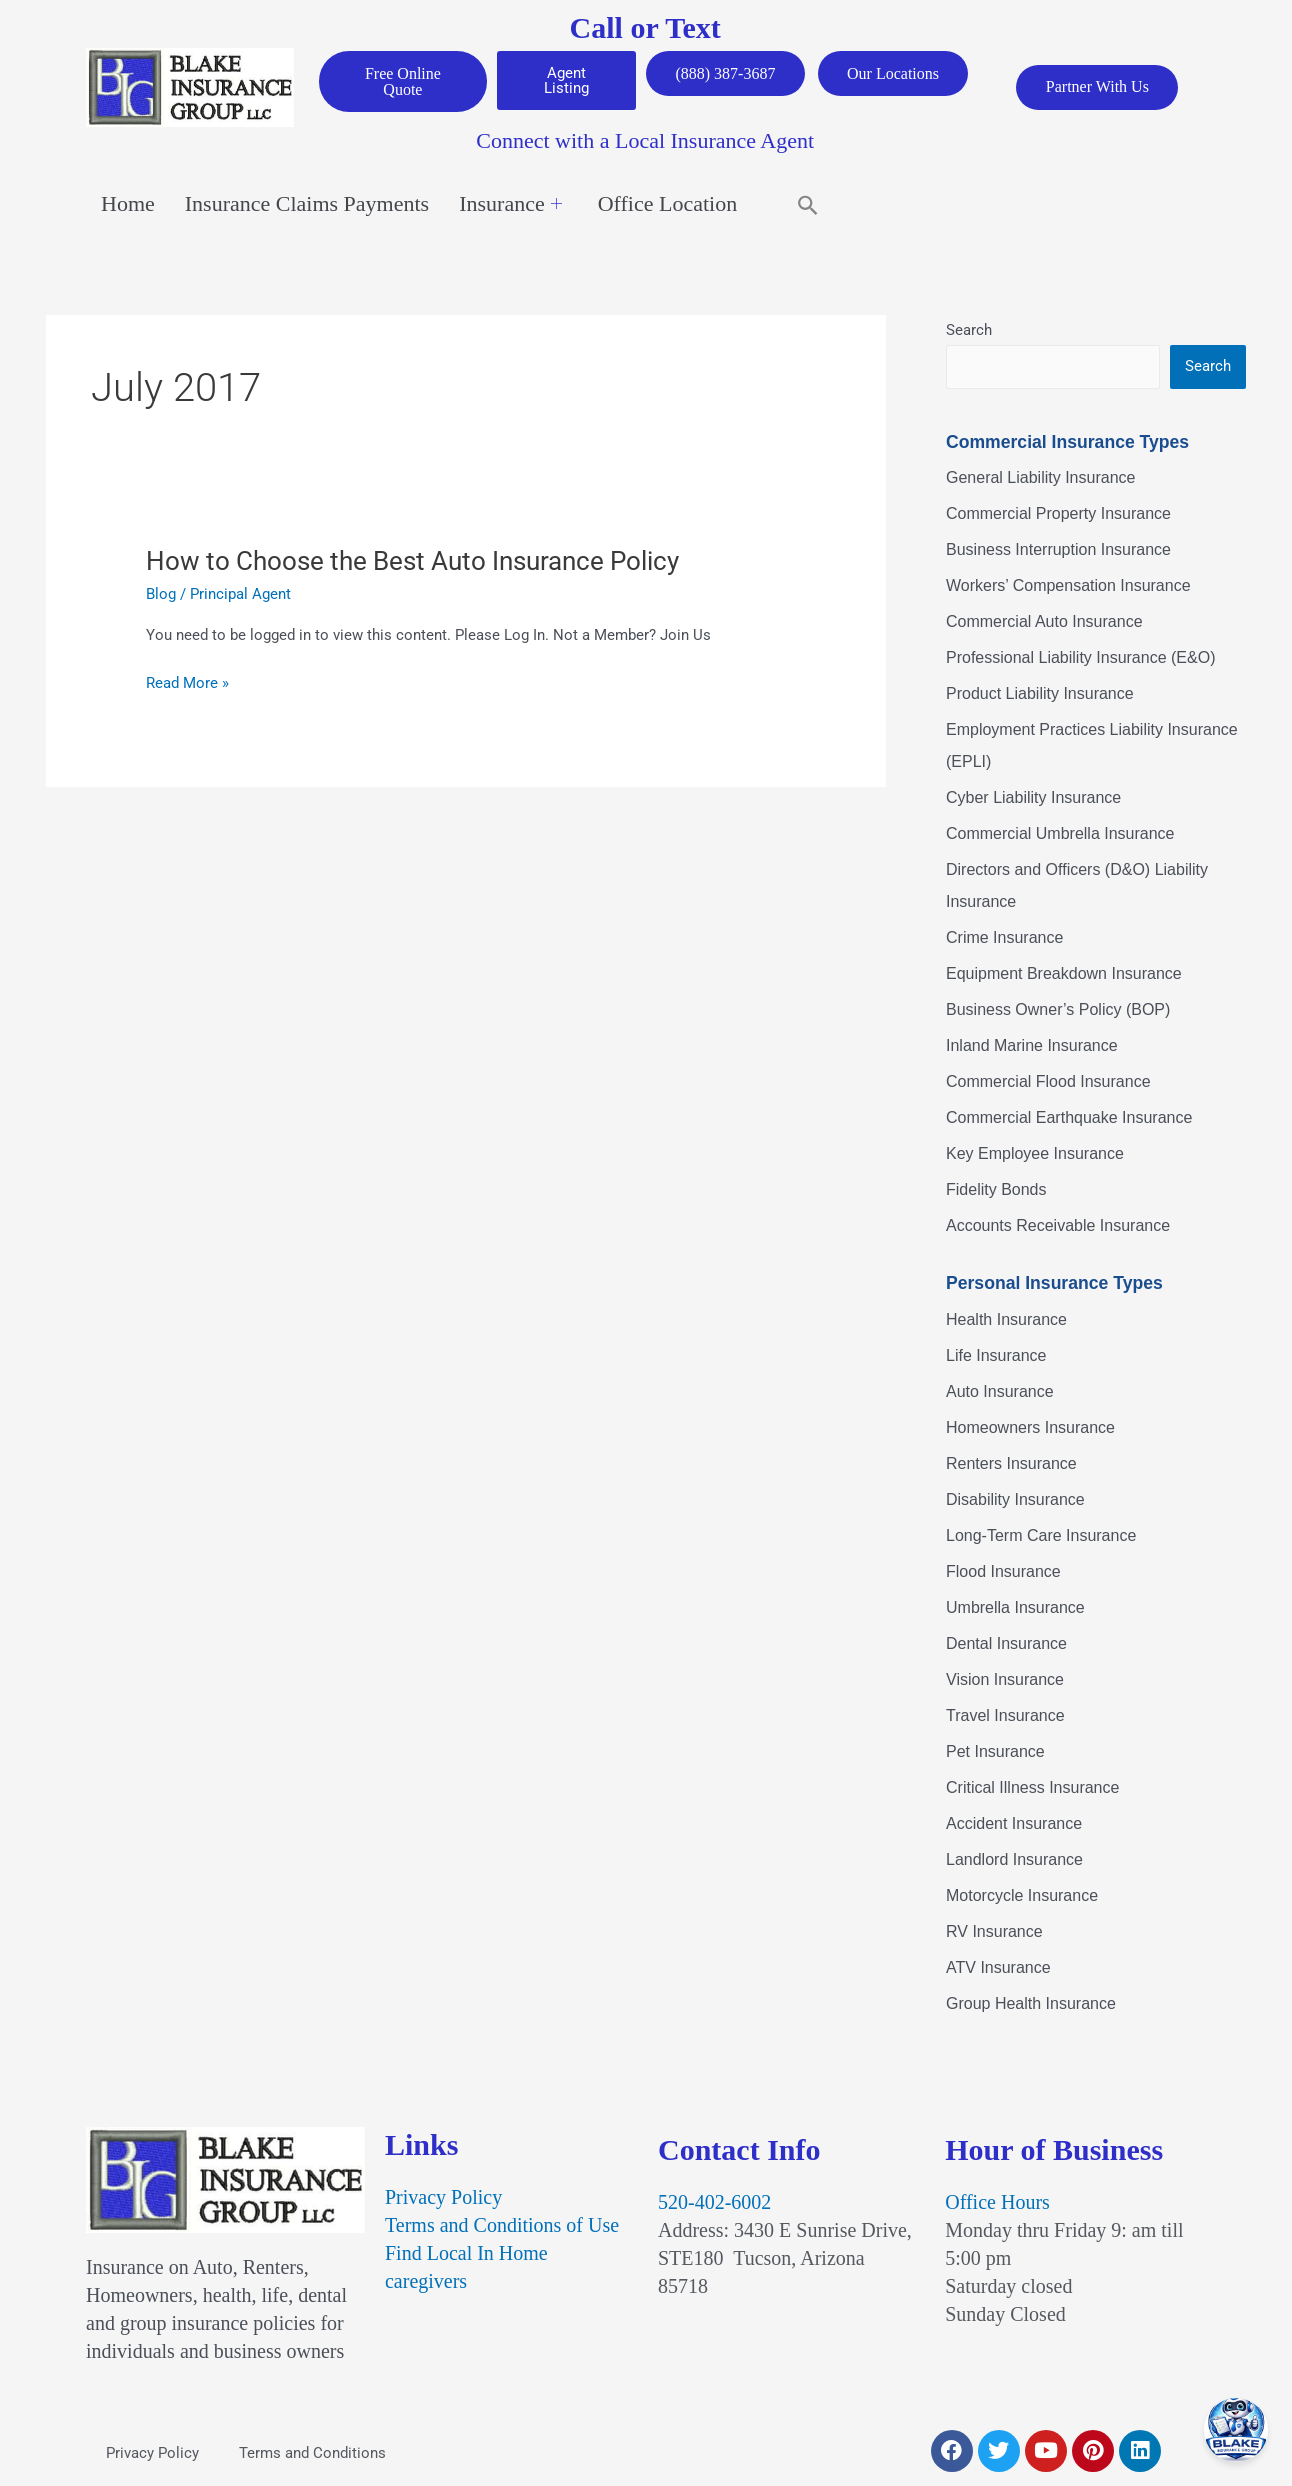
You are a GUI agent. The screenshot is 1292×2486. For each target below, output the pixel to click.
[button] (808, 205)
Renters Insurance (1011, 1463)
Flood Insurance (1003, 1571)
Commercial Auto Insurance (1044, 622)
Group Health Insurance (1031, 2003)
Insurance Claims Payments (307, 204)
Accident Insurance (1014, 1823)
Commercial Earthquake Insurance (1069, 1118)
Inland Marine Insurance (1032, 1046)
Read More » (187, 683)
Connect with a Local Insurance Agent (645, 141)
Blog (161, 594)
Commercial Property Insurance (1058, 514)
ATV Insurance (998, 1967)
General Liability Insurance (1040, 478)
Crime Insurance (1004, 938)
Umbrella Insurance (1015, 1607)
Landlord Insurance (1014, 1859)
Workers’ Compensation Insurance (1068, 586)
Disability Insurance (1015, 1499)
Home (128, 204)
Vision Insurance (1005, 1679)
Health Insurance (1006, 1319)
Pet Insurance (995, 1751)
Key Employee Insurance (1035, 1154)
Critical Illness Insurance (1032, 1787)
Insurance (510, 205)
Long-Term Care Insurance (1041, 1535)
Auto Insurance (1000, 1391)
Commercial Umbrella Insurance (1060, 834)
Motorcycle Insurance (1022, 1895)
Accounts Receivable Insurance (1058, 1226)
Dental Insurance (1006, 1643)
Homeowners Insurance (1030, 1427)
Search (969, 330)
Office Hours (997, 2203)
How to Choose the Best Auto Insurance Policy (412, 561)
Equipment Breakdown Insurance (1064, 974)
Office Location (667, 204)
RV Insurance (994, 1931)
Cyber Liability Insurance (1033, 798)
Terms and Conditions (312, 2453)
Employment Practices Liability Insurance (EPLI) (1092, 746)
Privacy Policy (443, 2198)
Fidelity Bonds (996, 1190)
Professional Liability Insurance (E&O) (1080, 658)
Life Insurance (996, 1355)
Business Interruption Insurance (1058, 550)
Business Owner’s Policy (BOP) (1058, 1010)
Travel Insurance (1005, 1715)
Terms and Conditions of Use (502, 2226)
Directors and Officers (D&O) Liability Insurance (1077, 886)
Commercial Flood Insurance (1048, 1082)
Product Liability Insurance (1040, 694)
